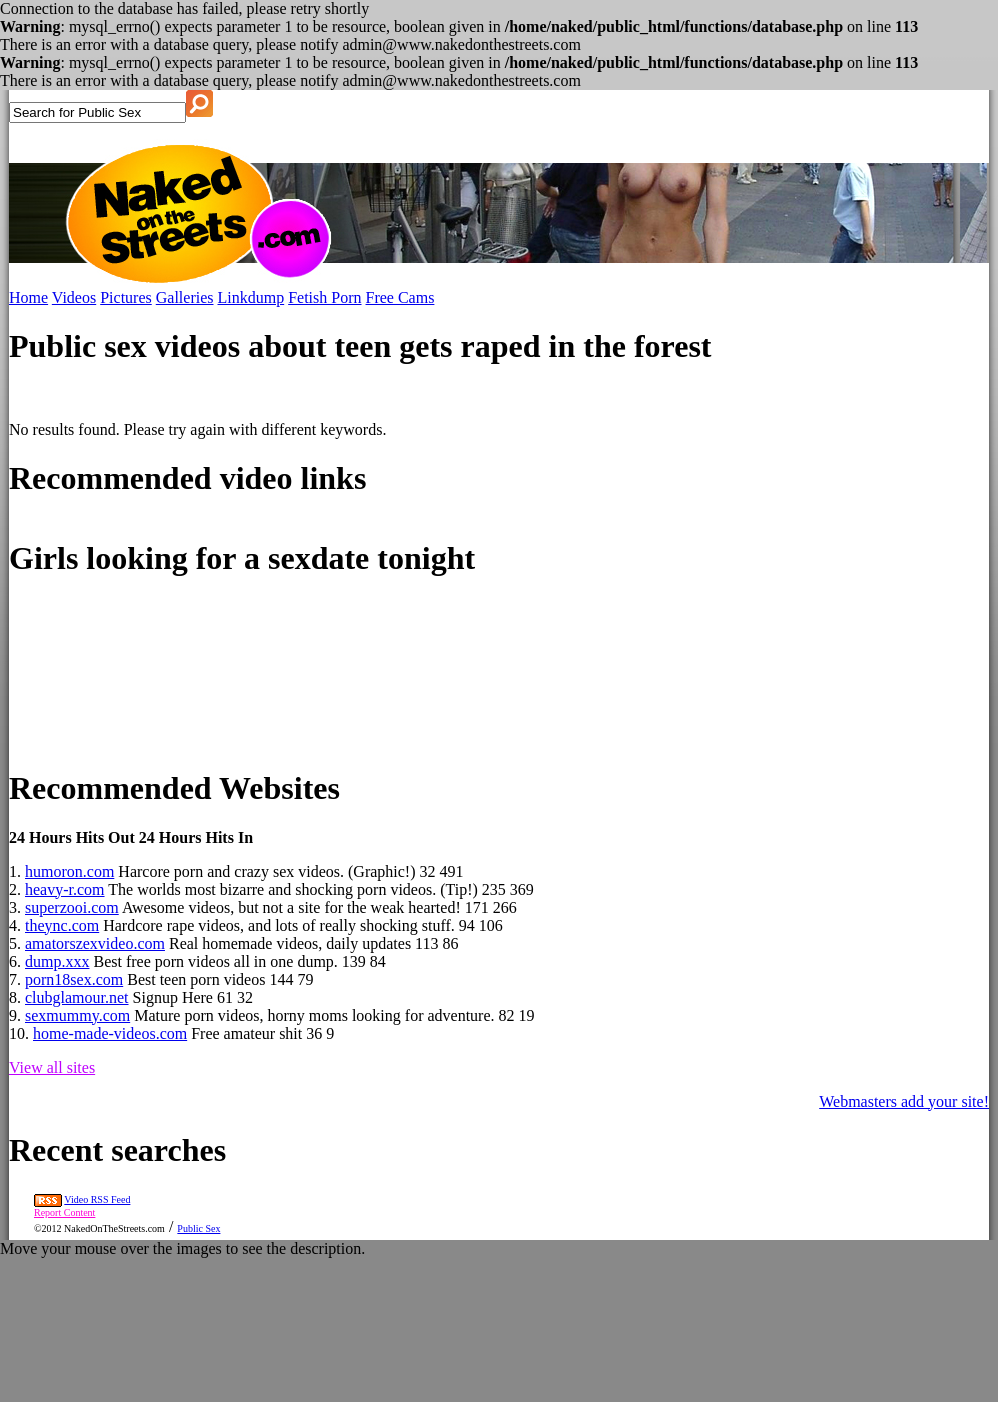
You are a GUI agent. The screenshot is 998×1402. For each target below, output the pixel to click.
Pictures (126, 297)
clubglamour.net (77, 997)
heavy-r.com (65, 889)
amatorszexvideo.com (95, 943)
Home (28, 297)
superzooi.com (72, 907)
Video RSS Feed (97, 1199)
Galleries (185, 297)
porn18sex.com (74, 979)
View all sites (52, 1067)
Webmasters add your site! (904, 1101)
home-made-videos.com (110, 1033)
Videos (74, 297)
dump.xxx (57, 961)
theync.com (62, 925)
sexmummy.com (77, 1015)
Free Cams (400, 297)
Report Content (64, 1212)
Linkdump (251, 297)
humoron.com (69, 871)
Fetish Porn (324, 297)
